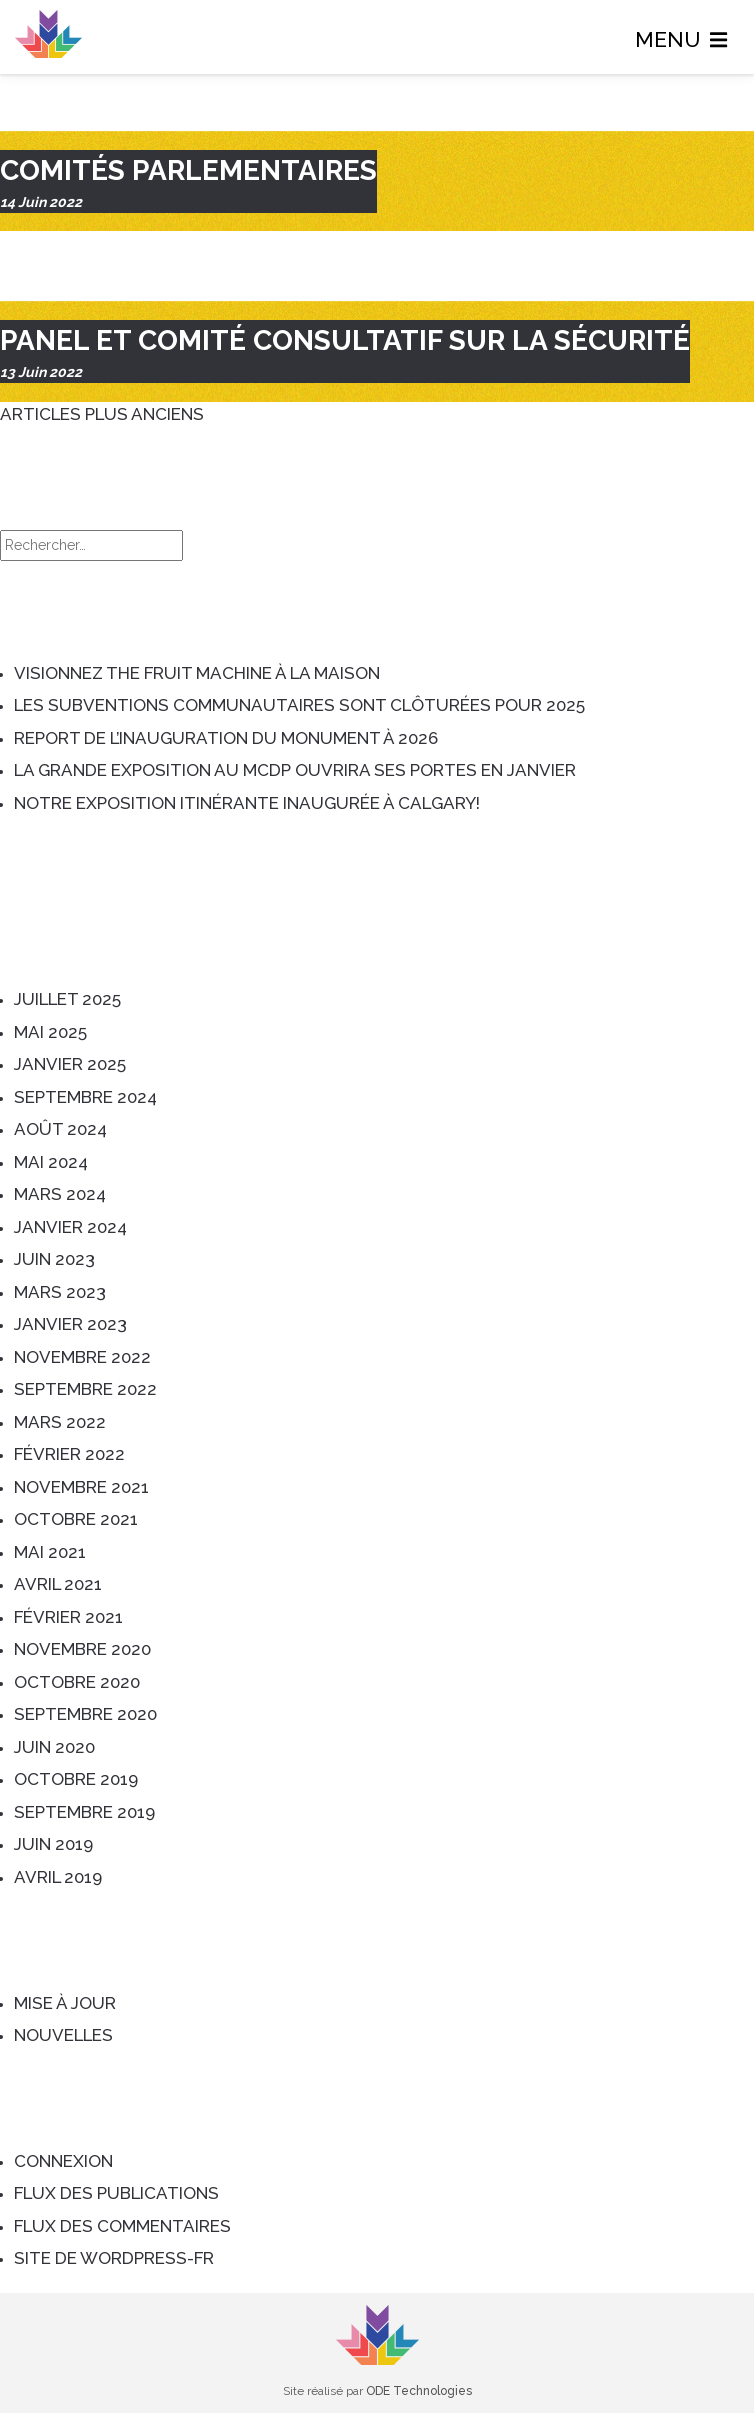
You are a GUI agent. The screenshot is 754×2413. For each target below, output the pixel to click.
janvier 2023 (70, 1324)
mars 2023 (60, 1292)
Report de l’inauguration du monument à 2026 (226, 738)
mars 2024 (60, 1194)
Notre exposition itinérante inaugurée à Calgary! (247, 803)
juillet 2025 (67, 999)
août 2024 (60, 1129)
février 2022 (69, 1454)
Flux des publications (116, 2193)
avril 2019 (58, 1877)
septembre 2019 (84, 1812)
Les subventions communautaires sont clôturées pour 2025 (299, 705)
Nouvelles (63, 2035)
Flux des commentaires (122, 2226)
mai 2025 (50, 1032)
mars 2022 (60, 1422)
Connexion (63, 2161)
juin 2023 (54, 1259)
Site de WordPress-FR (114, 2258)
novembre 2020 (82, 1649)
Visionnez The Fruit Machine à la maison (197, 673)
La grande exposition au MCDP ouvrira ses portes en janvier (295, 770)
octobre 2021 (76, 1519)
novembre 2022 (82, 1357)
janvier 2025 (70, 1064)
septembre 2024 (85, 1097)
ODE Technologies (419, 2391)
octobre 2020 (77, 1682)
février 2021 (68, 1617)
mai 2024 (51, 1162)
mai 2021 (50, 1552)
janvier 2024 (70, 1227)
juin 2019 (53, 1844)
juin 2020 (54, 1747)
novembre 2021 (81, 1487)
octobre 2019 (76, 1779)
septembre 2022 (85, 1389)
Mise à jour (65, 2003)
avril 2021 (58, 1584)
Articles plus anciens (102, 414)
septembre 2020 (85, 1714)
